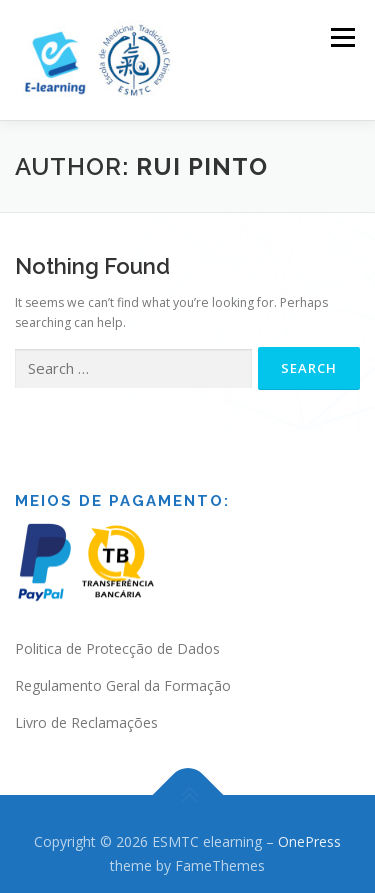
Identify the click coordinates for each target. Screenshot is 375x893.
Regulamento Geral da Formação (123, 672)
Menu (341, 37)
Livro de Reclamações (86, 709)
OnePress (309, 828)
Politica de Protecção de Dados (117, 635)
